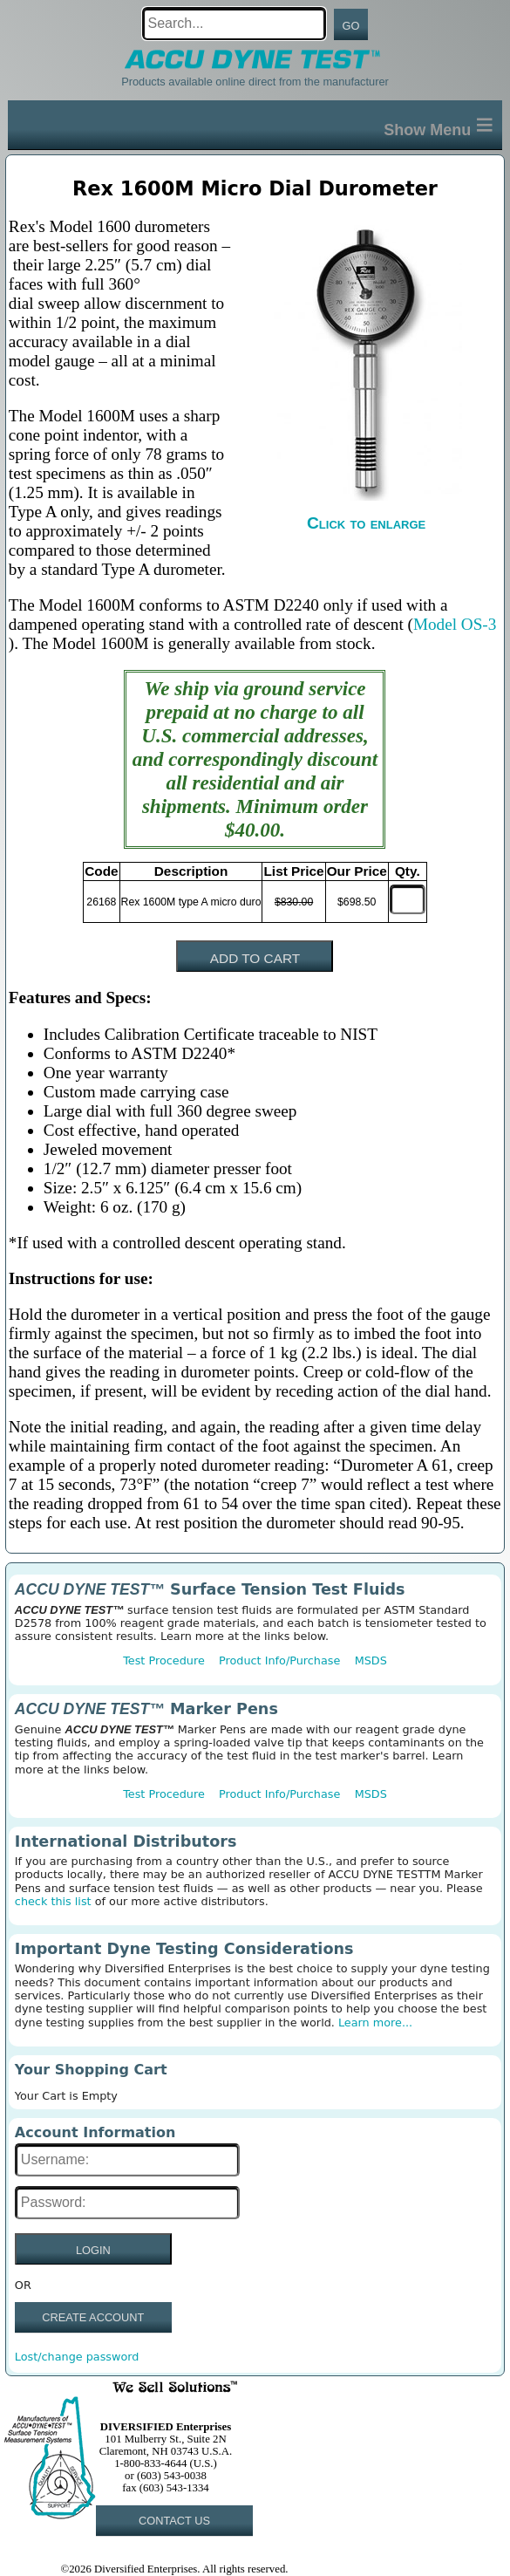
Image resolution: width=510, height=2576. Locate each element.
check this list (53, 1901)
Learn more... (375, 2022)
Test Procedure (164, 1660)
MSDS (371, 1660)
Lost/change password (77, 2356)
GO (351, 25)
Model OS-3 (454, 624)
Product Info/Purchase (279, 1660)
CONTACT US (174, 2520)
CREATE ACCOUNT (93, 2317)
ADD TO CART (255, 958)
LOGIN (93, 2250)
